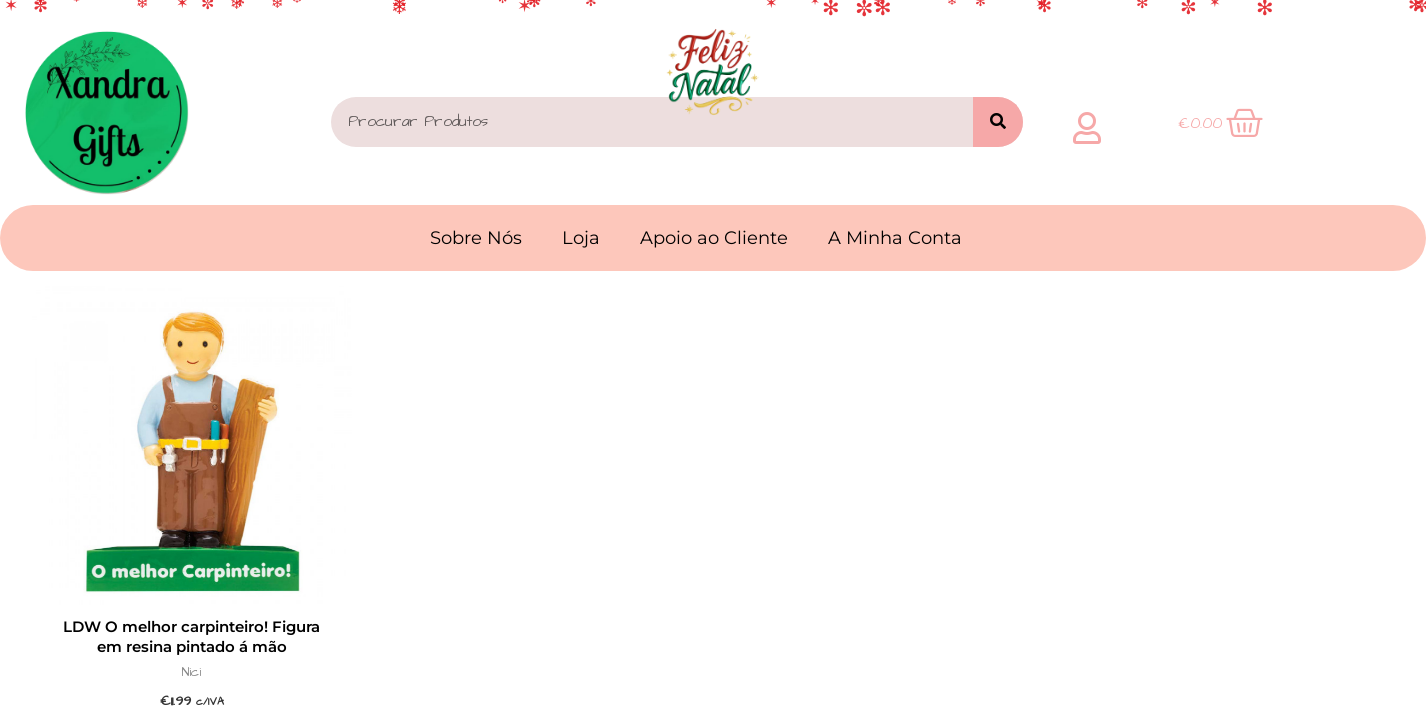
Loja (581, 238)
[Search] (998, 122)
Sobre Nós (476, 238)
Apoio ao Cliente (714, 238)
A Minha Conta (895, 238)
